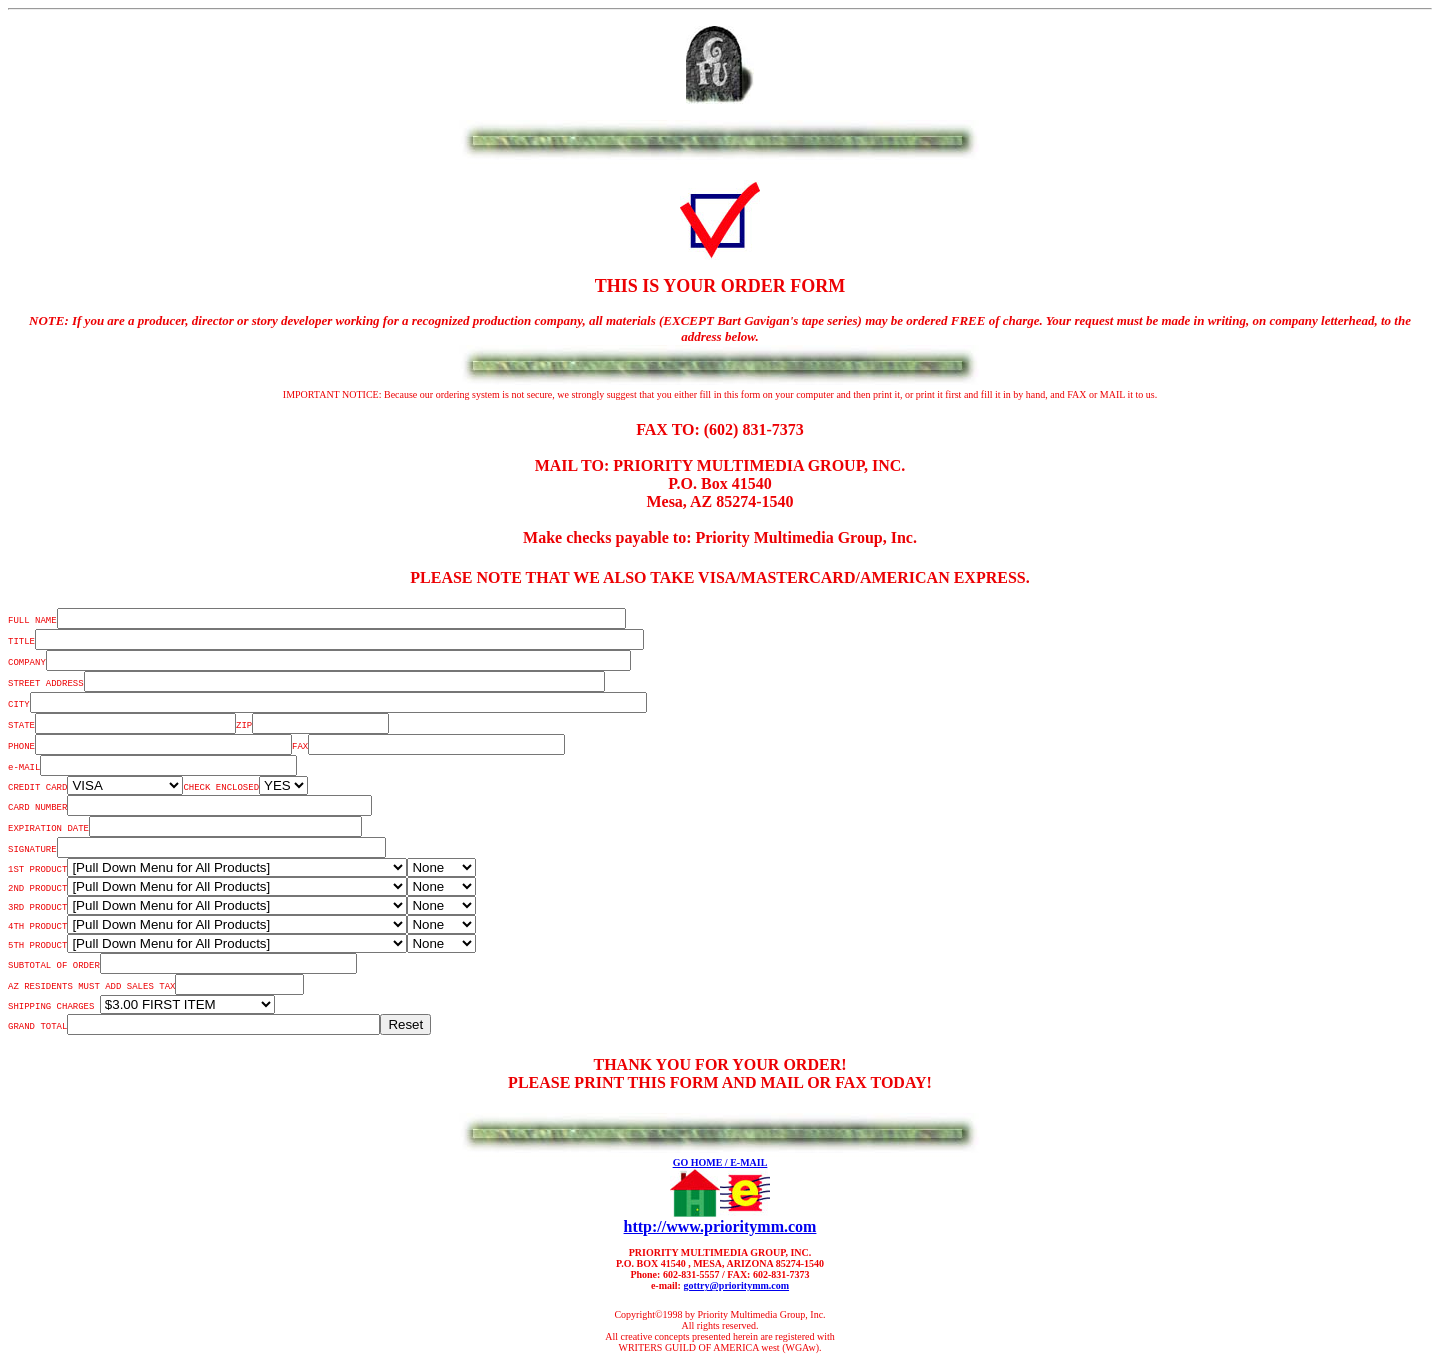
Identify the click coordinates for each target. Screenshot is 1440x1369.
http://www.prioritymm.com (720, 1226)
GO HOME (699, 1162)
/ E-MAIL (746, 1162)
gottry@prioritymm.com (736, 1285)
